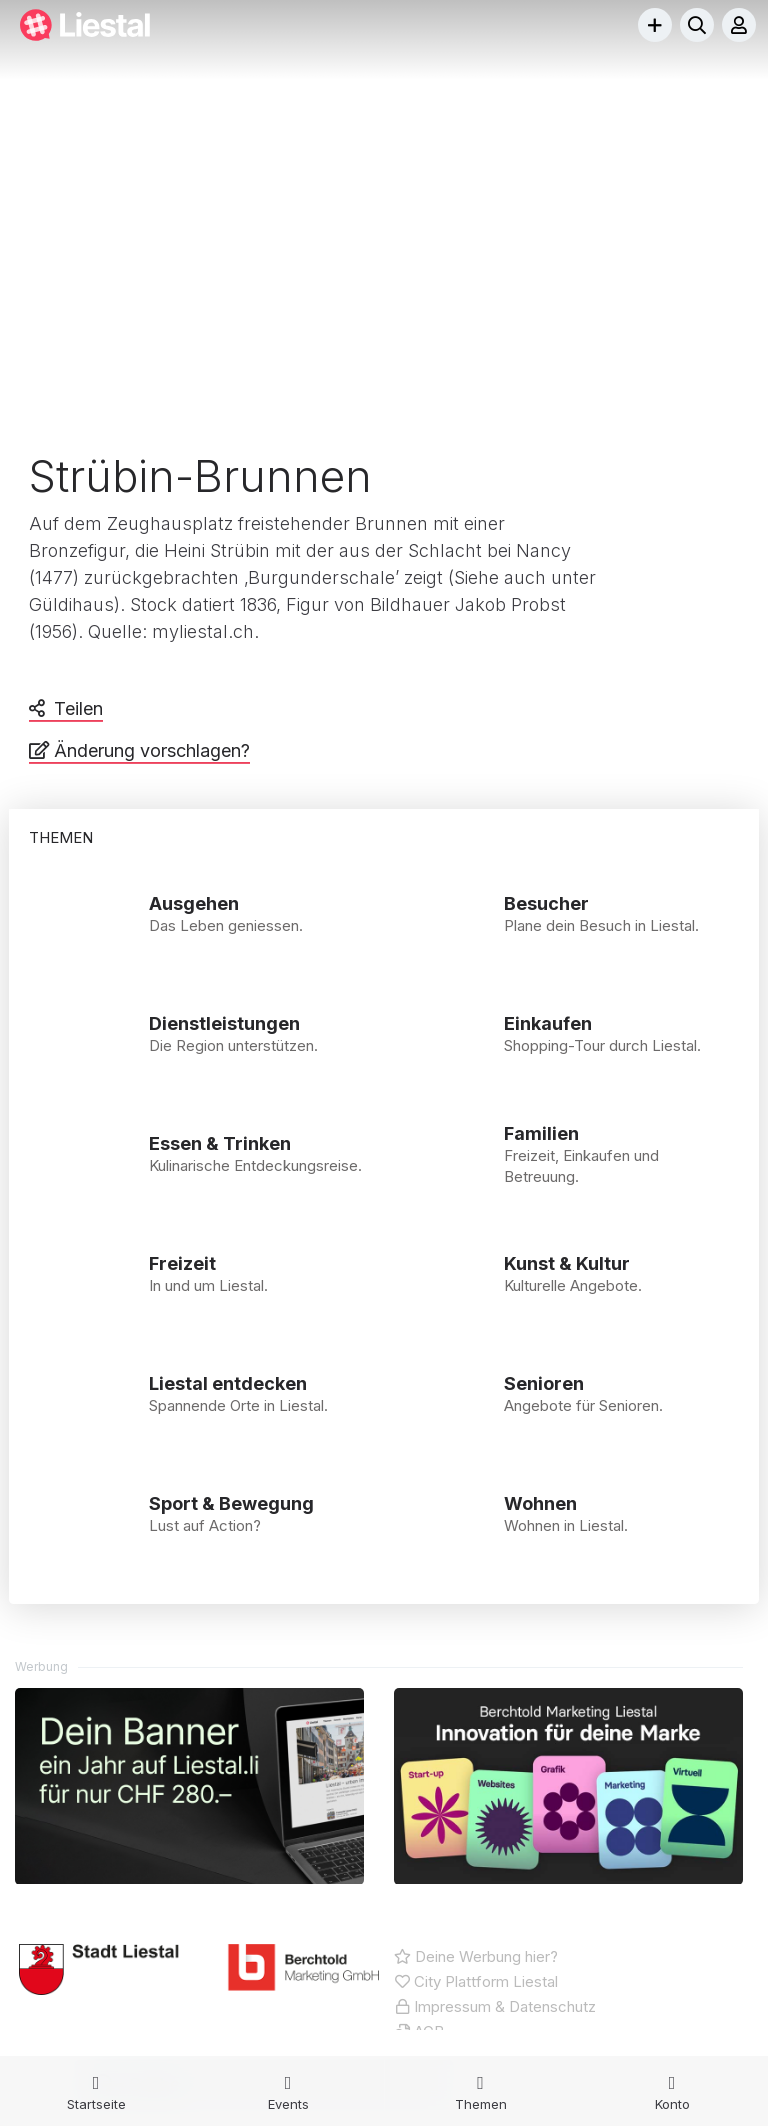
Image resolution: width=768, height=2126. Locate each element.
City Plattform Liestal (476, 1983)
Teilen (78, 708)
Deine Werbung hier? (476, 1958)
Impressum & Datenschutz (495, 2008)
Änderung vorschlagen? (152, 750)
